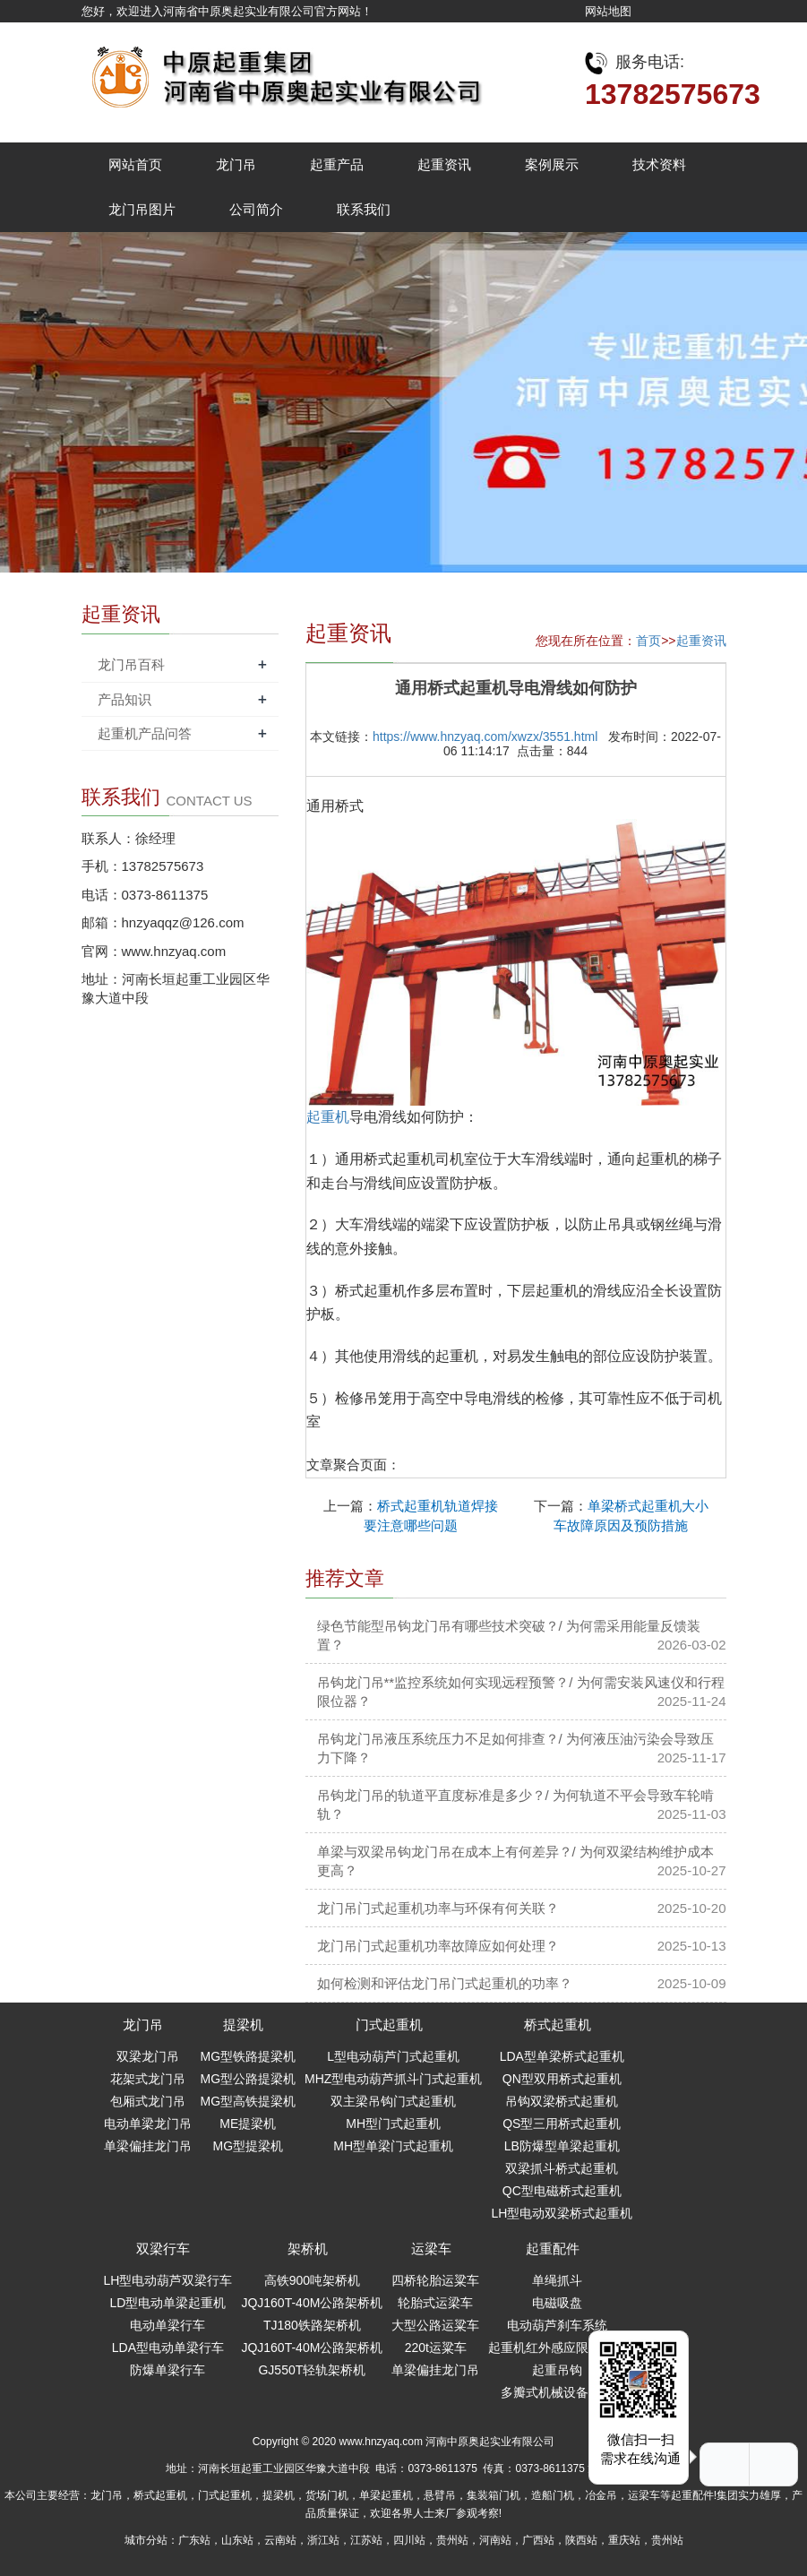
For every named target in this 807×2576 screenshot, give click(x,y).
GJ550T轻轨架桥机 (311, 2370)
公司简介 (256, 209)
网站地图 (608, 11)
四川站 (409, 2540)
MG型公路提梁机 (248, 2079)
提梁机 (243, 2024)
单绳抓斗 (557, 2280)
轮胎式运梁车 (435, 2303)
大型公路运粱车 (435, 2325)
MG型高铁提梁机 (248, 2101)
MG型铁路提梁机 (248, 2056)
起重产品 (337, 164)
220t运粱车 (436, 2347)
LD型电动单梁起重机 (168, 2303)
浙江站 (323, 2540)
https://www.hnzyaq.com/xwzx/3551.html (485, 736)
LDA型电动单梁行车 (168, 2347)
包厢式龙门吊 (147, 2101)
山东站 (237, 2540)
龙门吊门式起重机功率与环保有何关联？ (438, 1908)
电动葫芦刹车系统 (557, 2325)
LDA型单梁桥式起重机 (562, 2056)
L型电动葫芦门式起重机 (393, 2056)
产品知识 (124, 699)
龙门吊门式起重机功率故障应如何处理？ (438, 1945)
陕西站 (581, 2540)
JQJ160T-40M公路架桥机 (311, 2303)
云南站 (280, 2540)
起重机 (327, 1116)
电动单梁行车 (167, 2325)
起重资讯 (444, 164)
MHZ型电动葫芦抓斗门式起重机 (393, 2079)
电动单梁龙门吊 (148, 2123)
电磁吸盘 (557, 2303)
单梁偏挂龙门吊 (148, 2146)
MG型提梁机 (248, 2146)
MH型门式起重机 (393, 2123)
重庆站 (624, 2540)
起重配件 (552, 2248)
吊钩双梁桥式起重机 (561, 2101)
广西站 (538, 2540)
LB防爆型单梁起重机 (562, 2146)
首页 (648, 640)
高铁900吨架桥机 (312, 2280)
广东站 (194, 2540)
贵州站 (452, 2540)
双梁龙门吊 (147, 2056)
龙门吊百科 (131, 664)
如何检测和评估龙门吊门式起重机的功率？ (444, 1983)
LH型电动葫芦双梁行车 (168, 2280)
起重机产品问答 (145, 733)
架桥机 (308, 2248)
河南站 (495, 2540)
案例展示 (552, 164)
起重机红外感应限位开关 (557, 2347)
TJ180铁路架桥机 (312, 2325)
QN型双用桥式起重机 (562, 2079)
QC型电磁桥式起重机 (562, 2191)
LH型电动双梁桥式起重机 (561, 2213)
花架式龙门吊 (147, 2079)
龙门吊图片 (142, 209)
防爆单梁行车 (167, 2370)
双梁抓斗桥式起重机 (561, 2168)
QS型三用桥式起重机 (561, 2123)
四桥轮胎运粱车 (435, 2280)
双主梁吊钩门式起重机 (393, 2101)
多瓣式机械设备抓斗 (557, 2392)
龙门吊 (236, 164)
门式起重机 (389, 2024)
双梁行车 (163, 2248)
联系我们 (364, 209)
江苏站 (366, 2540)
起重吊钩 (557, 2370)
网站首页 (135, 164)
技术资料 (659, 164)
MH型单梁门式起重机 (393, 2146)
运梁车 (431, 2248)
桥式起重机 (557, 2024)
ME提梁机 (247, 2123)
